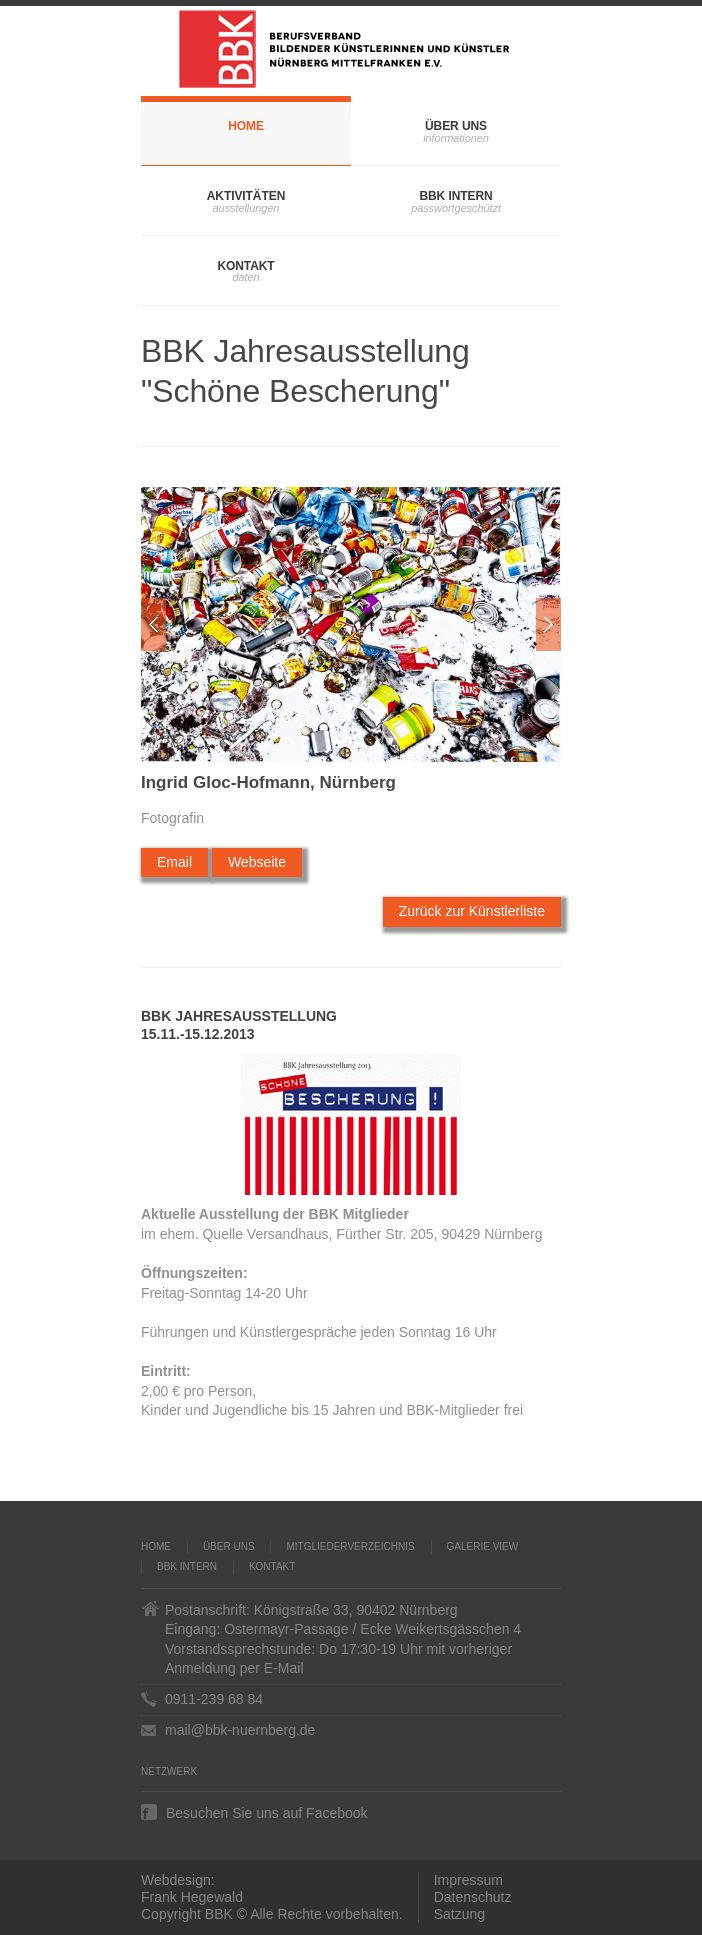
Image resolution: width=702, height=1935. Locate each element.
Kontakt (245, 266)
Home (246, 126)
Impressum (468, 1880)
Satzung (459, 1914)
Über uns (456, 126)
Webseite (257, 862)
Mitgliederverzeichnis (350, 1546)
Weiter (548, 624)
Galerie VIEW (483, 1546)
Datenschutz (473, 1897)
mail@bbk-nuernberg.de (240, 1730)
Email (174, 862)
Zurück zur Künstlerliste (472, 911)
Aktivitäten (246, 196)
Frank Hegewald (192, 1897)
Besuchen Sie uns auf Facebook (267, 1812)
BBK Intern (455, 196)
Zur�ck (153, 624)
